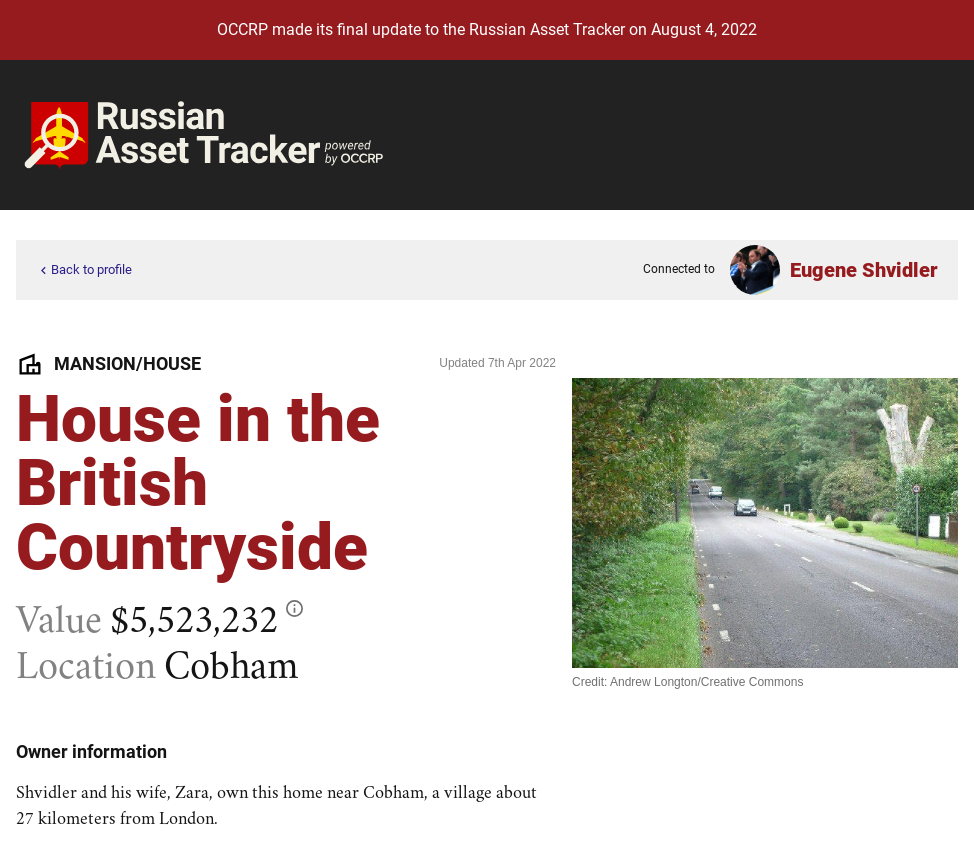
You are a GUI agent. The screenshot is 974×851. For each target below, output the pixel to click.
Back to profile (84, 270)
